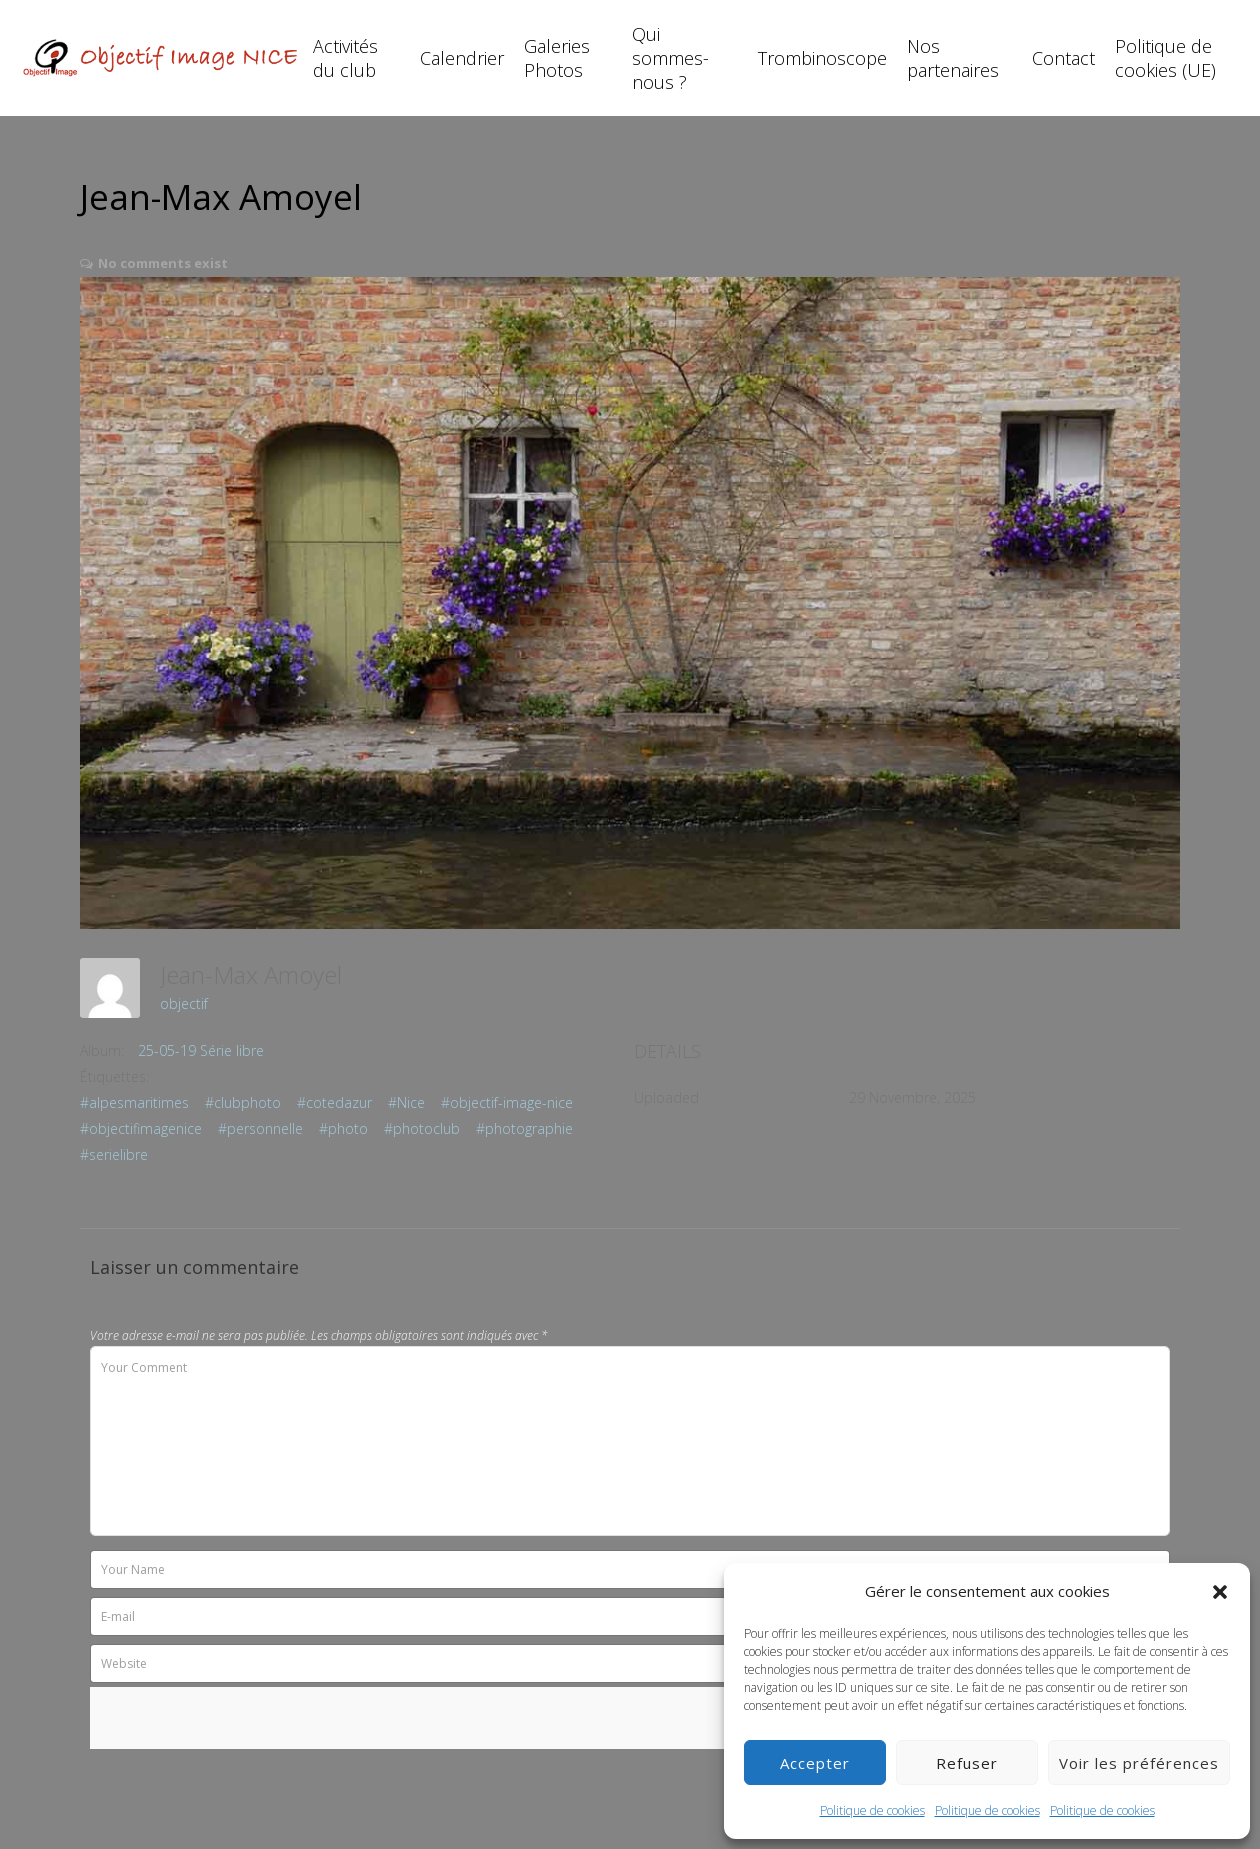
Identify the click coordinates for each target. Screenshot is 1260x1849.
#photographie (524, 1128)
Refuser (967, 1763)
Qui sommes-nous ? (670, 58)
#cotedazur (334, 1102)
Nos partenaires (953, 58)
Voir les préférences (1139, 1763)
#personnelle (260, 1128)
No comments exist (163, 263)
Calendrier (462, 58)
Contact (1063, 58)
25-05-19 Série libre (201, 1050)
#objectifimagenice (141, 1128)
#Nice (406, 1102)
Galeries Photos (557, 58)
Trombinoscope (822, 58)
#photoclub (422, 1128)
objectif (184, 1003)
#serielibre (114, 1154)
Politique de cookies (872, 1810)
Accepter (815, 1763)
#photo (343, 1128)
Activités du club (345, 58)
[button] (1220, 1592)
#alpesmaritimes (134, 1102)
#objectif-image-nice (507, 1102)
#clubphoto (243, 1102)
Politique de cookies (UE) (1165, 58)
